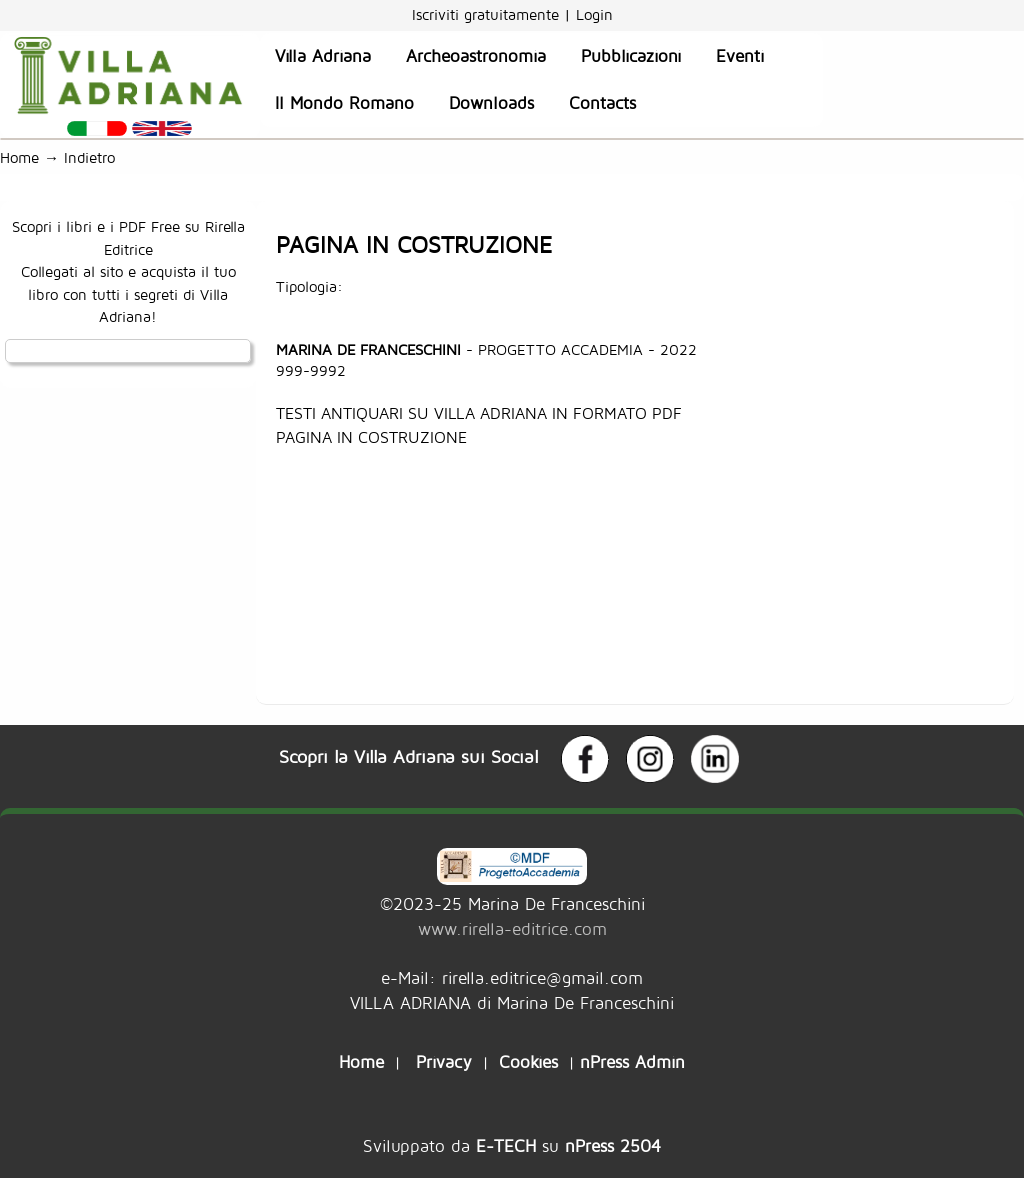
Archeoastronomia (476, 56)
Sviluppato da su (512, 1145)
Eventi (740, 56)
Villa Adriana (323, 56)
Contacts (602, 103)
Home (19, 157)
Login (594, 14)
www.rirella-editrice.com (512, 928)
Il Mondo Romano (344, 103)
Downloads (491, 103)
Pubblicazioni (631, 56)
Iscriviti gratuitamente (488, 14)
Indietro (94, 157)
